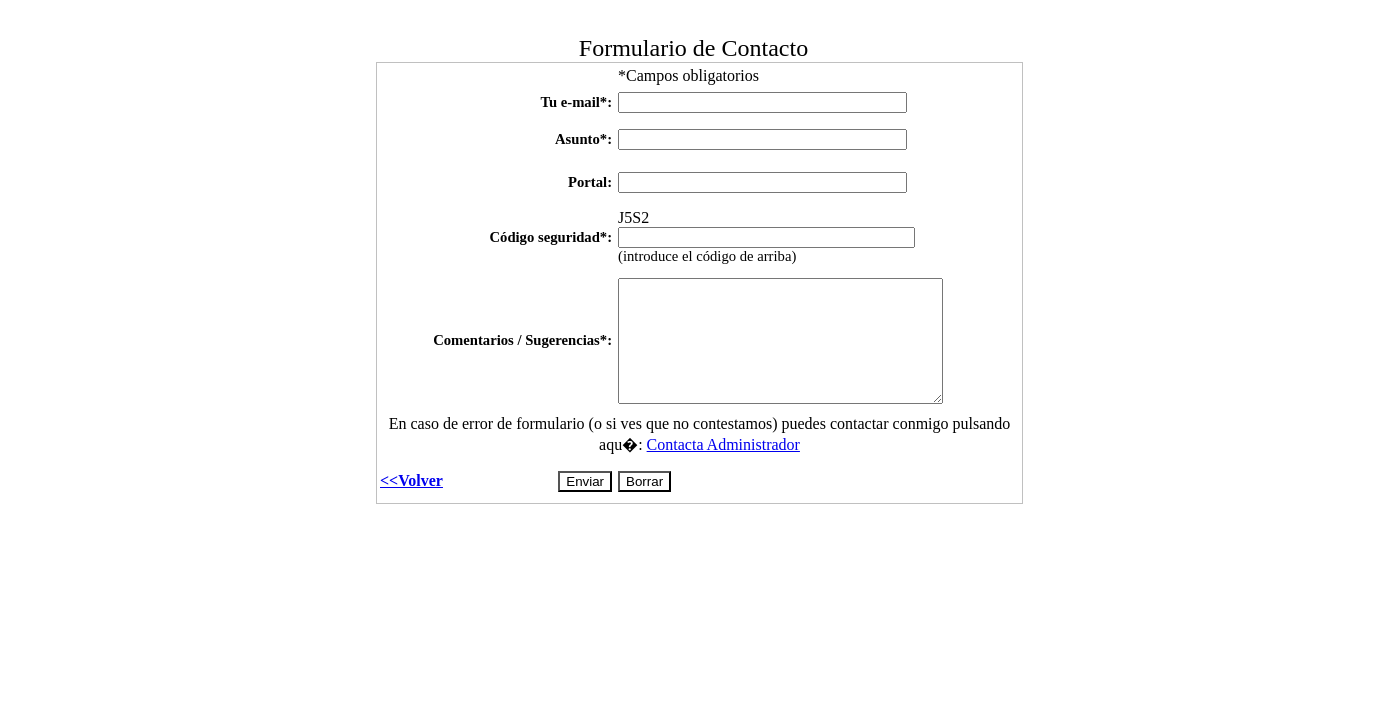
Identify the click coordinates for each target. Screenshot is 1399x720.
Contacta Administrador (723, 448)
